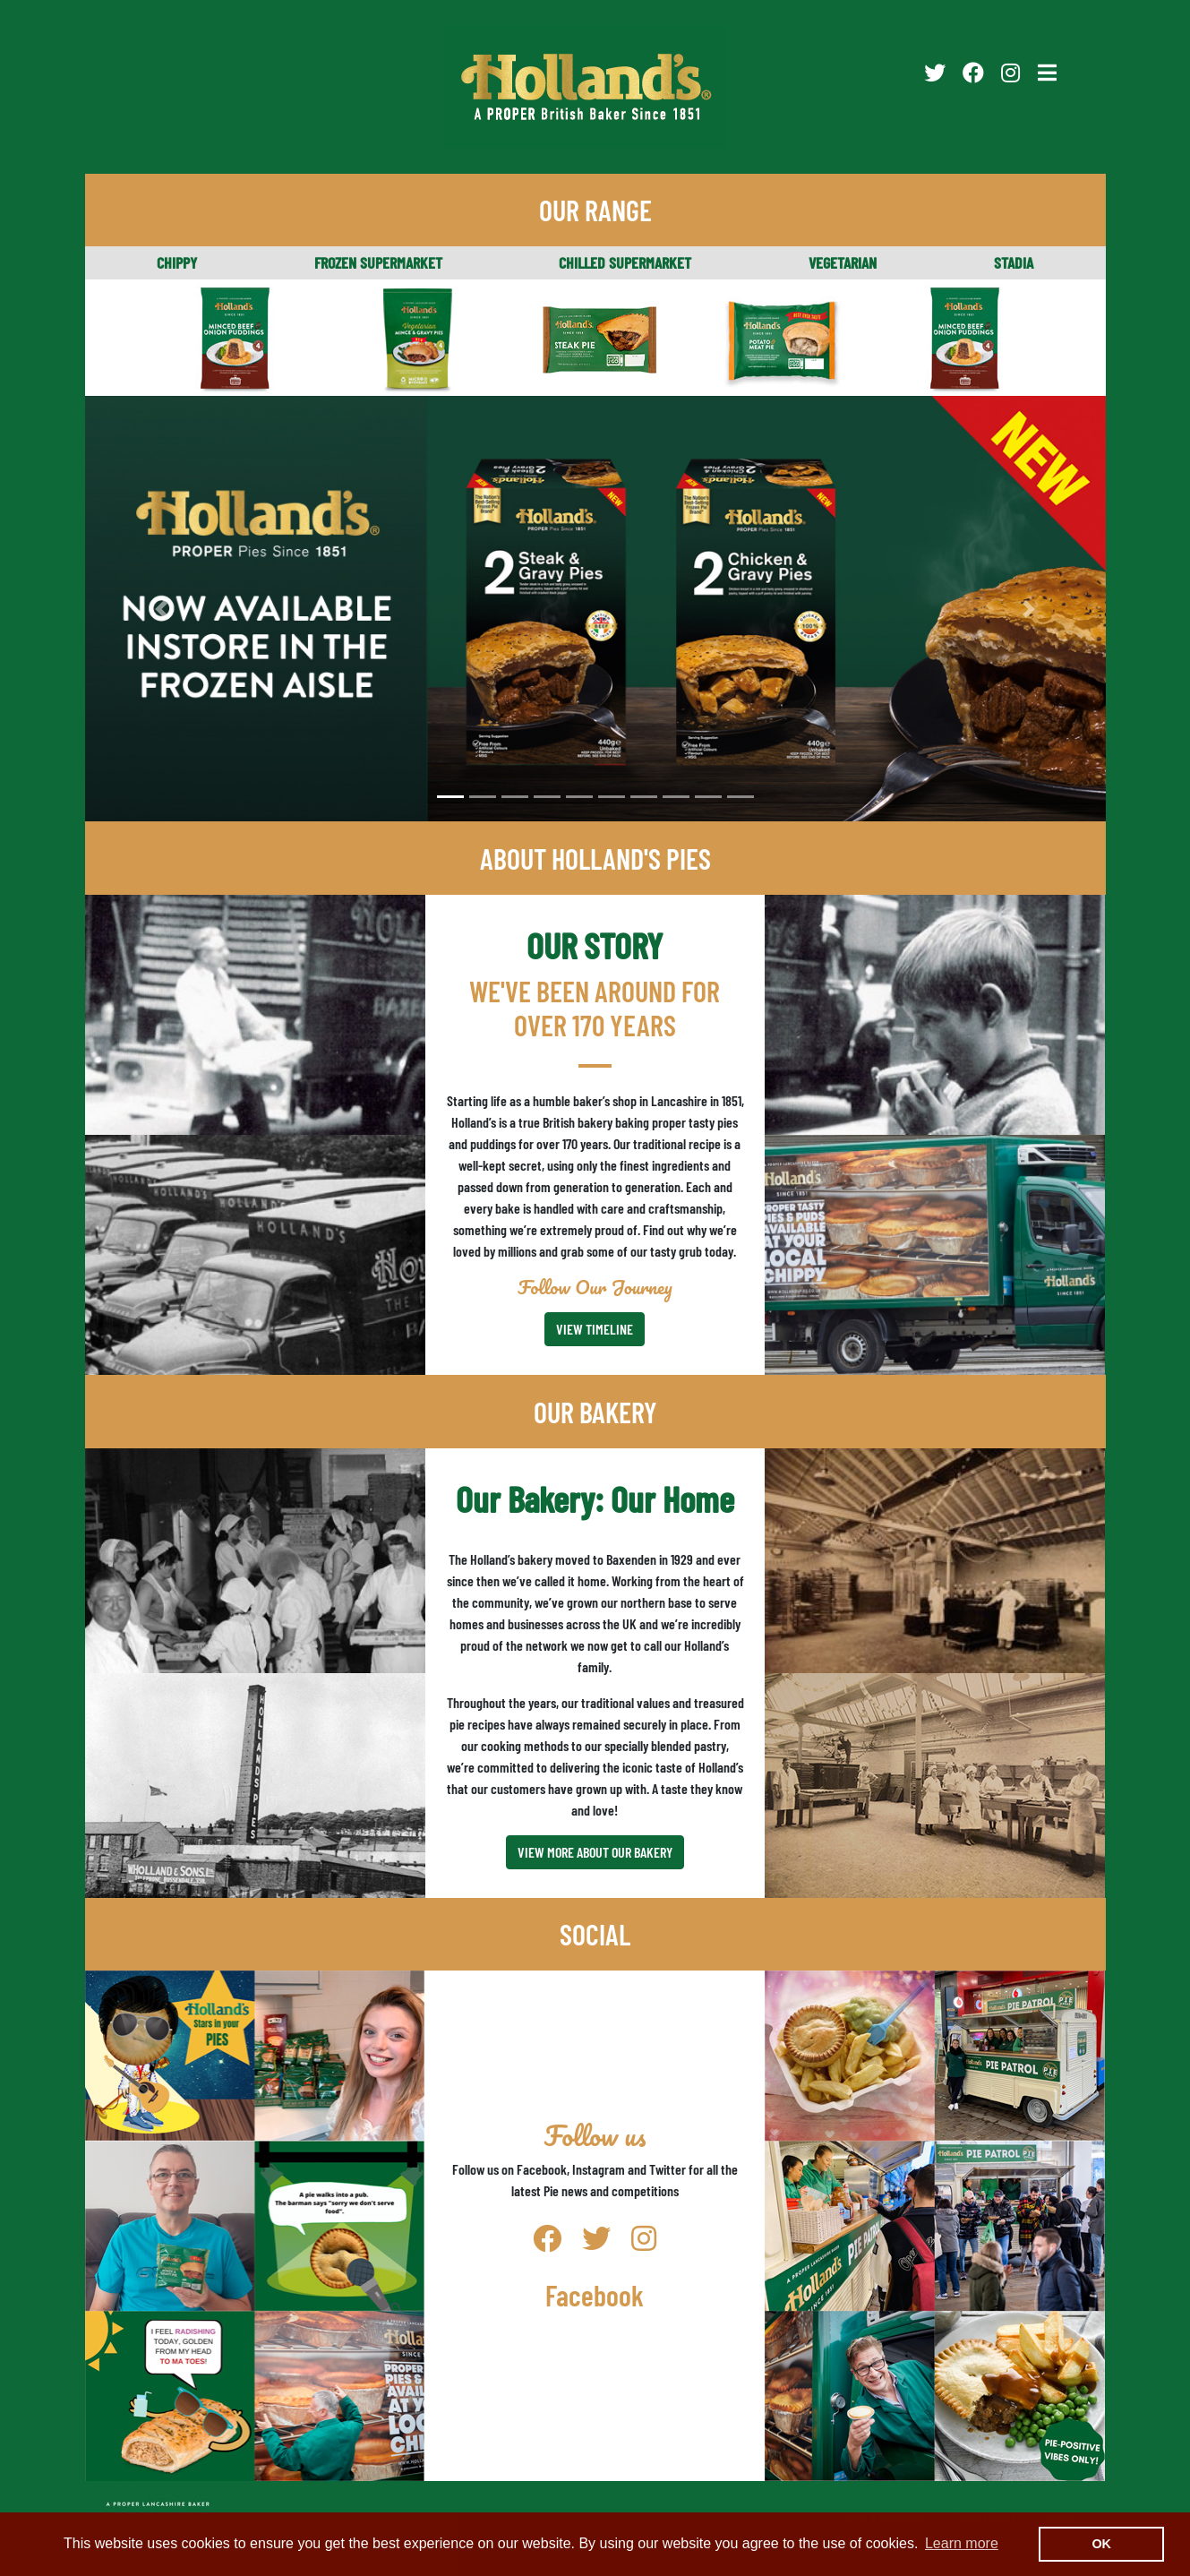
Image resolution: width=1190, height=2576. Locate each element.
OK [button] (1101, 2544)
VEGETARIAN (843, 262)
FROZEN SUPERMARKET (378, 262)
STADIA (1013, 262)
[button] (161, 608)
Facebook (594, 2295)
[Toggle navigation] (1047, 72)
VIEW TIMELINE (594, 1328)
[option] (595, 608)
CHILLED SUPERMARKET (625, 262)
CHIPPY (177, 262)
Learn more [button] (961, 2543)
